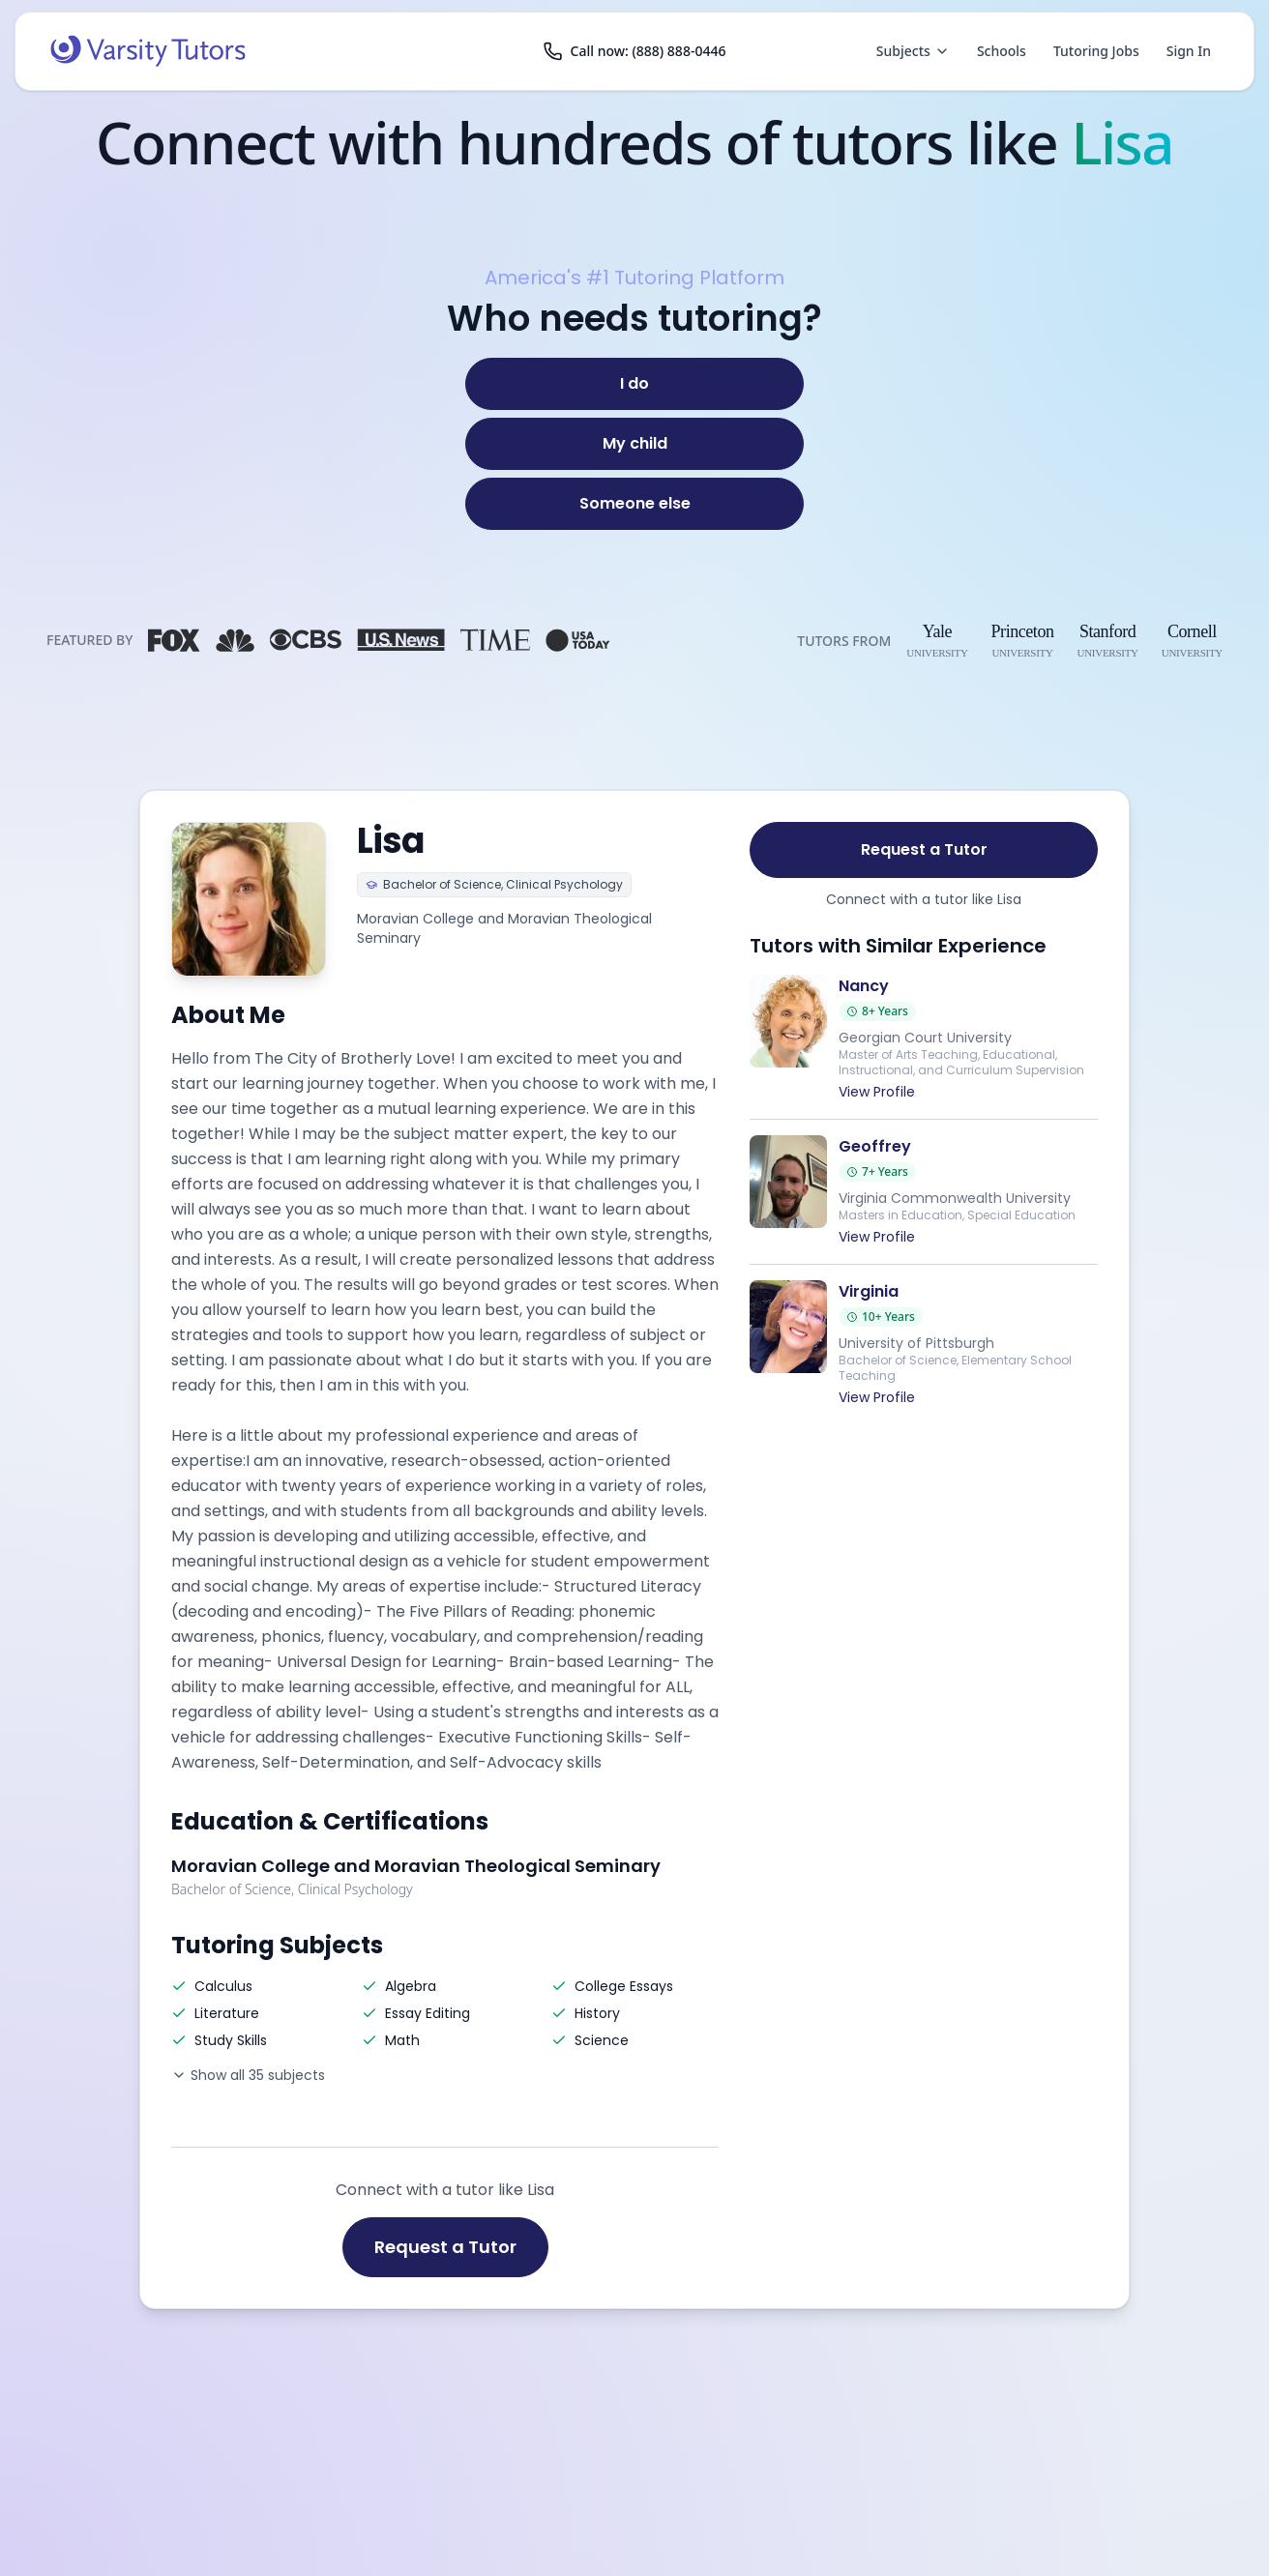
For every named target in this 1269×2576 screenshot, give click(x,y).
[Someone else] (634, 504)
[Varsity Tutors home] (148, 51)
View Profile (877, 1091)
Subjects (913, 51)
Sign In (1188, 51)
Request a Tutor (445, 2247)
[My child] (634, 444)
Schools (1001, 51)
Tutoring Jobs (1096, 51)
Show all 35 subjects (248, 2075)
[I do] (634, 384)
